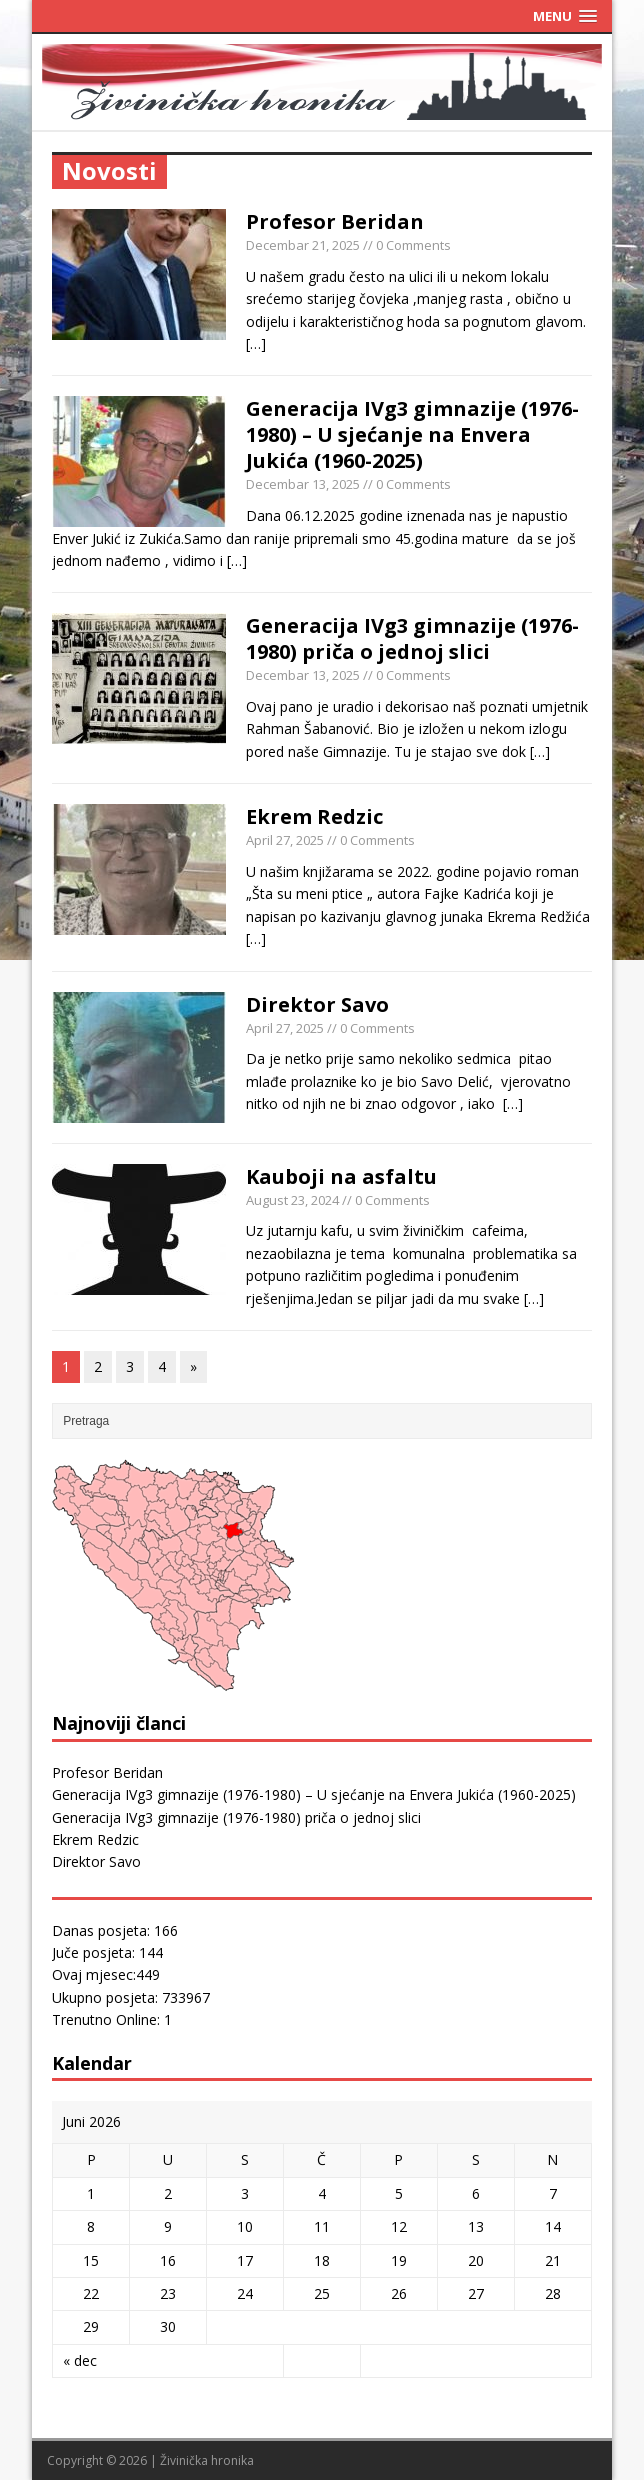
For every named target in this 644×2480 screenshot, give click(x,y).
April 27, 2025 (285, 840)
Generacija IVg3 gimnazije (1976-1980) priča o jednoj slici (412, 638)
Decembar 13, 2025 (303, 484)
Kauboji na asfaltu (341, 1176)
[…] (256, 343)
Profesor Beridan (335, 221)
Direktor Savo (317, 1004)
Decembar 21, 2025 (303, 245)
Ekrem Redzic (314, 816)
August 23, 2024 (292, 1200)
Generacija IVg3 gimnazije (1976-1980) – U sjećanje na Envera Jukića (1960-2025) (412, 434)
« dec (80, 2360)
